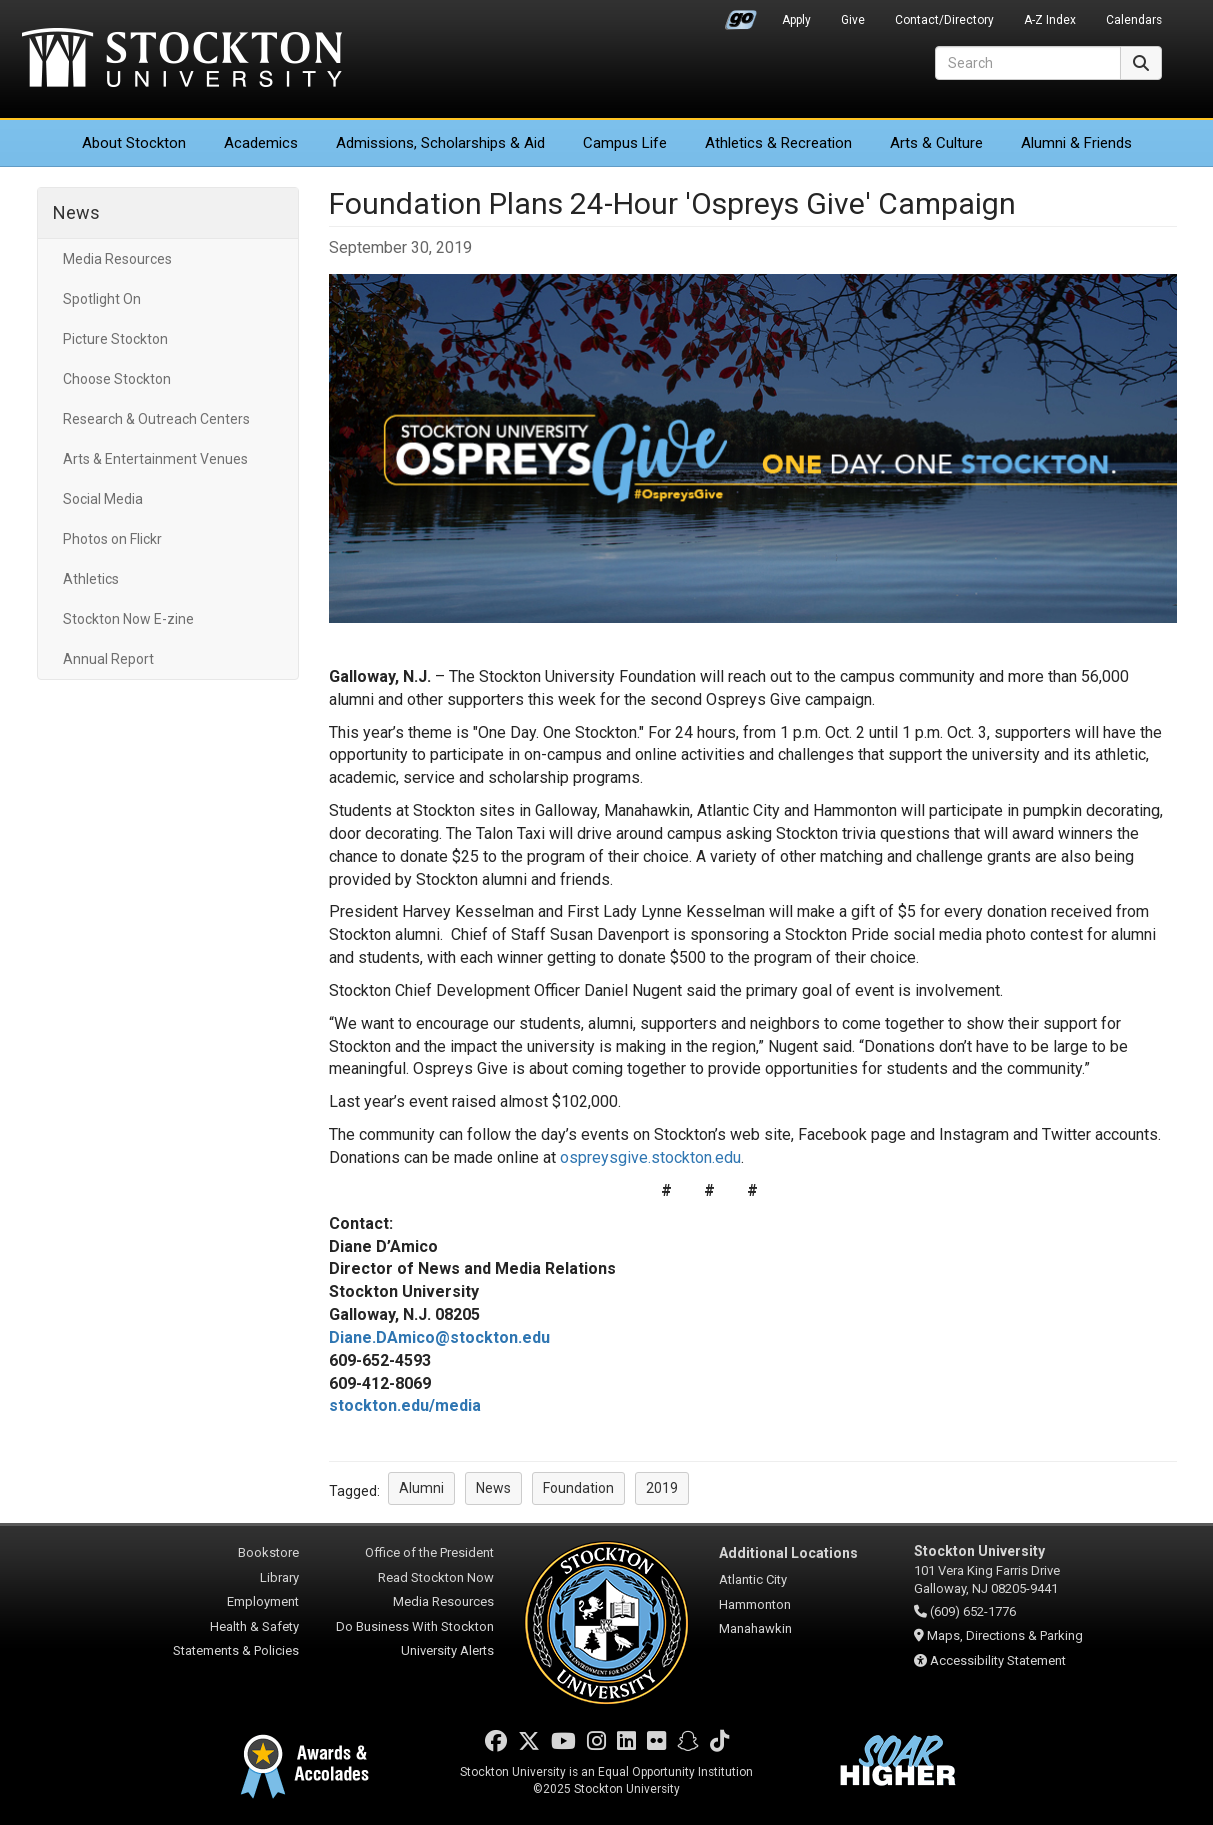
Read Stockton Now (436, 1577)
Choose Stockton (117, 379)
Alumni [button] (421, 1488)
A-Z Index (1050, 20)
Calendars (1134, 20)
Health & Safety (254, 1626)
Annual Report (108, 659)
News (76, 212)
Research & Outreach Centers (156, 419)
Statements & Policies (236, 1650)
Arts (936, 143)
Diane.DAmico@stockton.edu (439, 1337)
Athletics (778, 143)
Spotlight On (102, 299)
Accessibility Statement (998, 1660)
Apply (796, 20)
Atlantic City (753, 1579)
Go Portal (741, 15)
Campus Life (625, 143)
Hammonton (755, 1604)
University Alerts (447, 1650)
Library (279, 1577)
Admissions (440, 143)
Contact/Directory (944, 20)
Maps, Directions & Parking (1005, 1635)
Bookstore (268, 1552)
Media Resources (117, 259)
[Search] (1028, 63)
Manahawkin (755, 1628)
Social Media (103, 499)
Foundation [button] (578, 1488)
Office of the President (429, 1552)
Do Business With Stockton (415, 1626)
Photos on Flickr (112, 539)
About (134, 143)
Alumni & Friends (1076, 143)
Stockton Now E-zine (128, 619)
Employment (263, 1601)
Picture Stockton (115, 339)
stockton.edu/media (405, 1405)
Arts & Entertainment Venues (155, 459)
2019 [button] (662, 1488)
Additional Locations (788, 1553)
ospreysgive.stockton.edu (650, 1157)
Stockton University (182, 60)
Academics (261, 143)
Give (853, 20)
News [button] (493, 1488)
